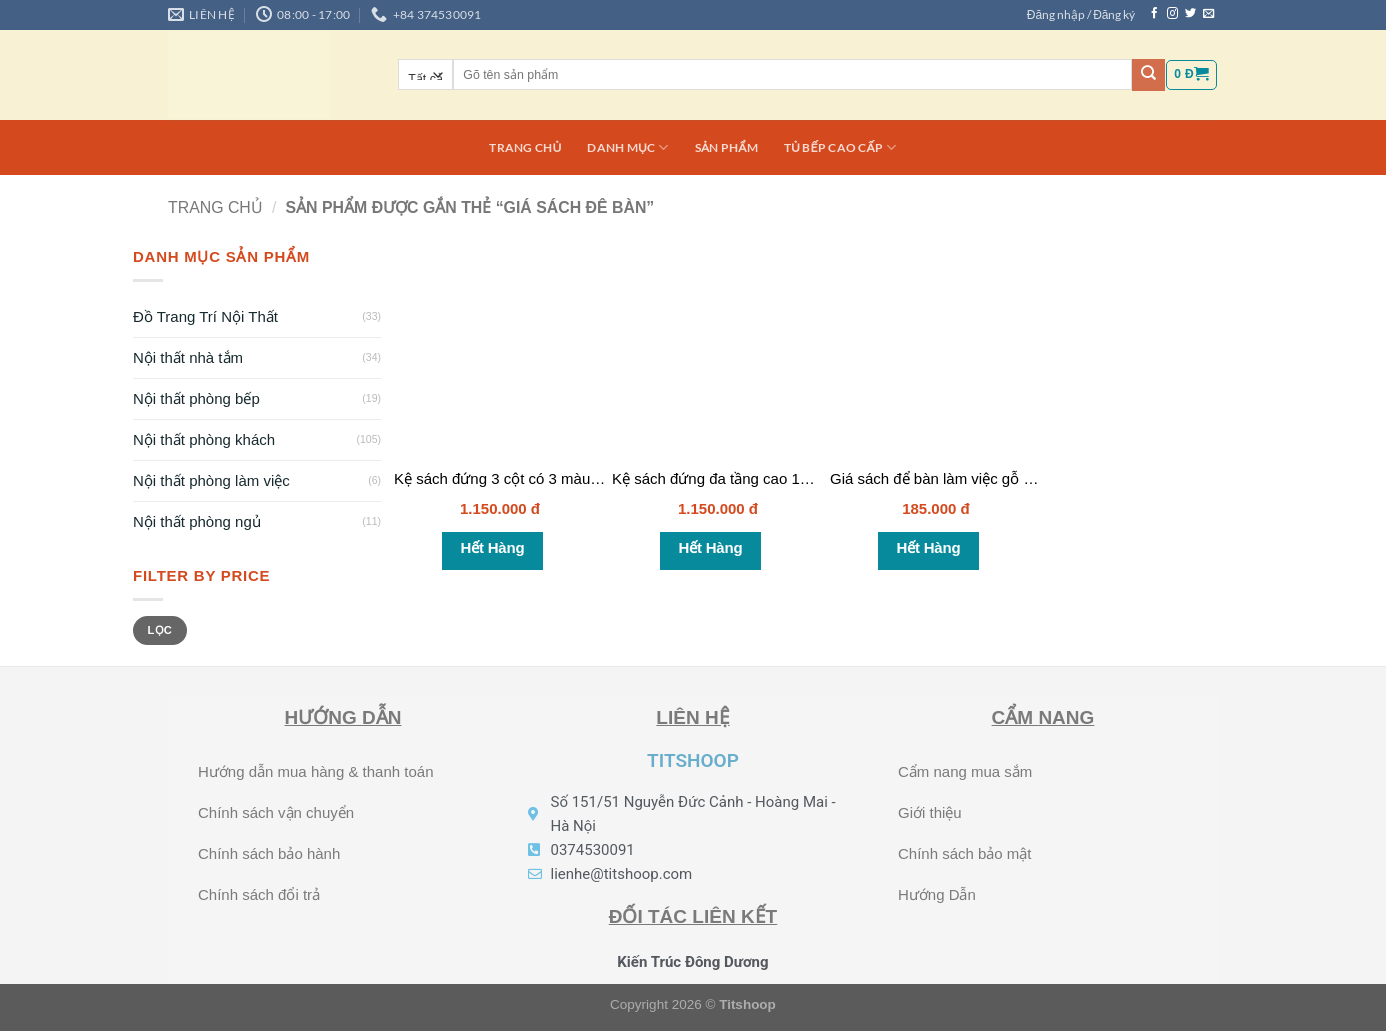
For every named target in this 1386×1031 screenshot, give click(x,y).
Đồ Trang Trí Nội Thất (205, 316)
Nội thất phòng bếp (196, 398)
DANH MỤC (627, 147)
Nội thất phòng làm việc (211, 480)
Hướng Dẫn (937, 894)
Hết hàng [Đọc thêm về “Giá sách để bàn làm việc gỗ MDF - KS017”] (929, 547)
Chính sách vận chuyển (276, 812)
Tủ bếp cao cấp (840, 147)
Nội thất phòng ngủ (197, 521)
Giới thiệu (930, 812)
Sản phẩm (726, 147)
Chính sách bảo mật (965, 853)
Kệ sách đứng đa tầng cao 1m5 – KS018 (747, 478)
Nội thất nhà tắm (188, 357)
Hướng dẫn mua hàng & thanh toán (316, 771)
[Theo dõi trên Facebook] (1154, 14)
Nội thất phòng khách (204, 439)
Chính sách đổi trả (259, 894)
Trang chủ (525, 147)
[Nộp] (1148, 75)
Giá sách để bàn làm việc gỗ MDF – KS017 (974, 478)
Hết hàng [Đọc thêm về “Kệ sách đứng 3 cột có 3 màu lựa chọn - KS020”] (493, 547)
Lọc (159, 630)
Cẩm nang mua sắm (965, 771)
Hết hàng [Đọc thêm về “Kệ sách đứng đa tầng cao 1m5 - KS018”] (711, 547)
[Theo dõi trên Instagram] (1172, 14)
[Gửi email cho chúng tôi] (1208, 14)
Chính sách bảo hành (269, 853)
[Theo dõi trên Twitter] (1190, 14)
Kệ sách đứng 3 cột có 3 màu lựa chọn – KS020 (554, 478)
